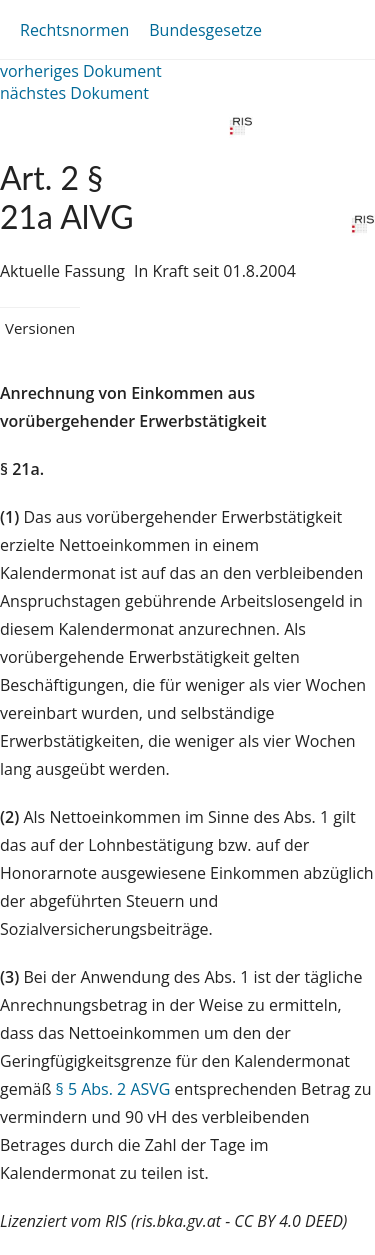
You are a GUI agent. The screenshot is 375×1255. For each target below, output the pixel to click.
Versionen (40, 328)
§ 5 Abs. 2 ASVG (113, 1089)
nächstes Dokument (74, 93)
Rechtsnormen (74, 30)
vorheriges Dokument (81, 71)
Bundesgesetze (205, 30)
